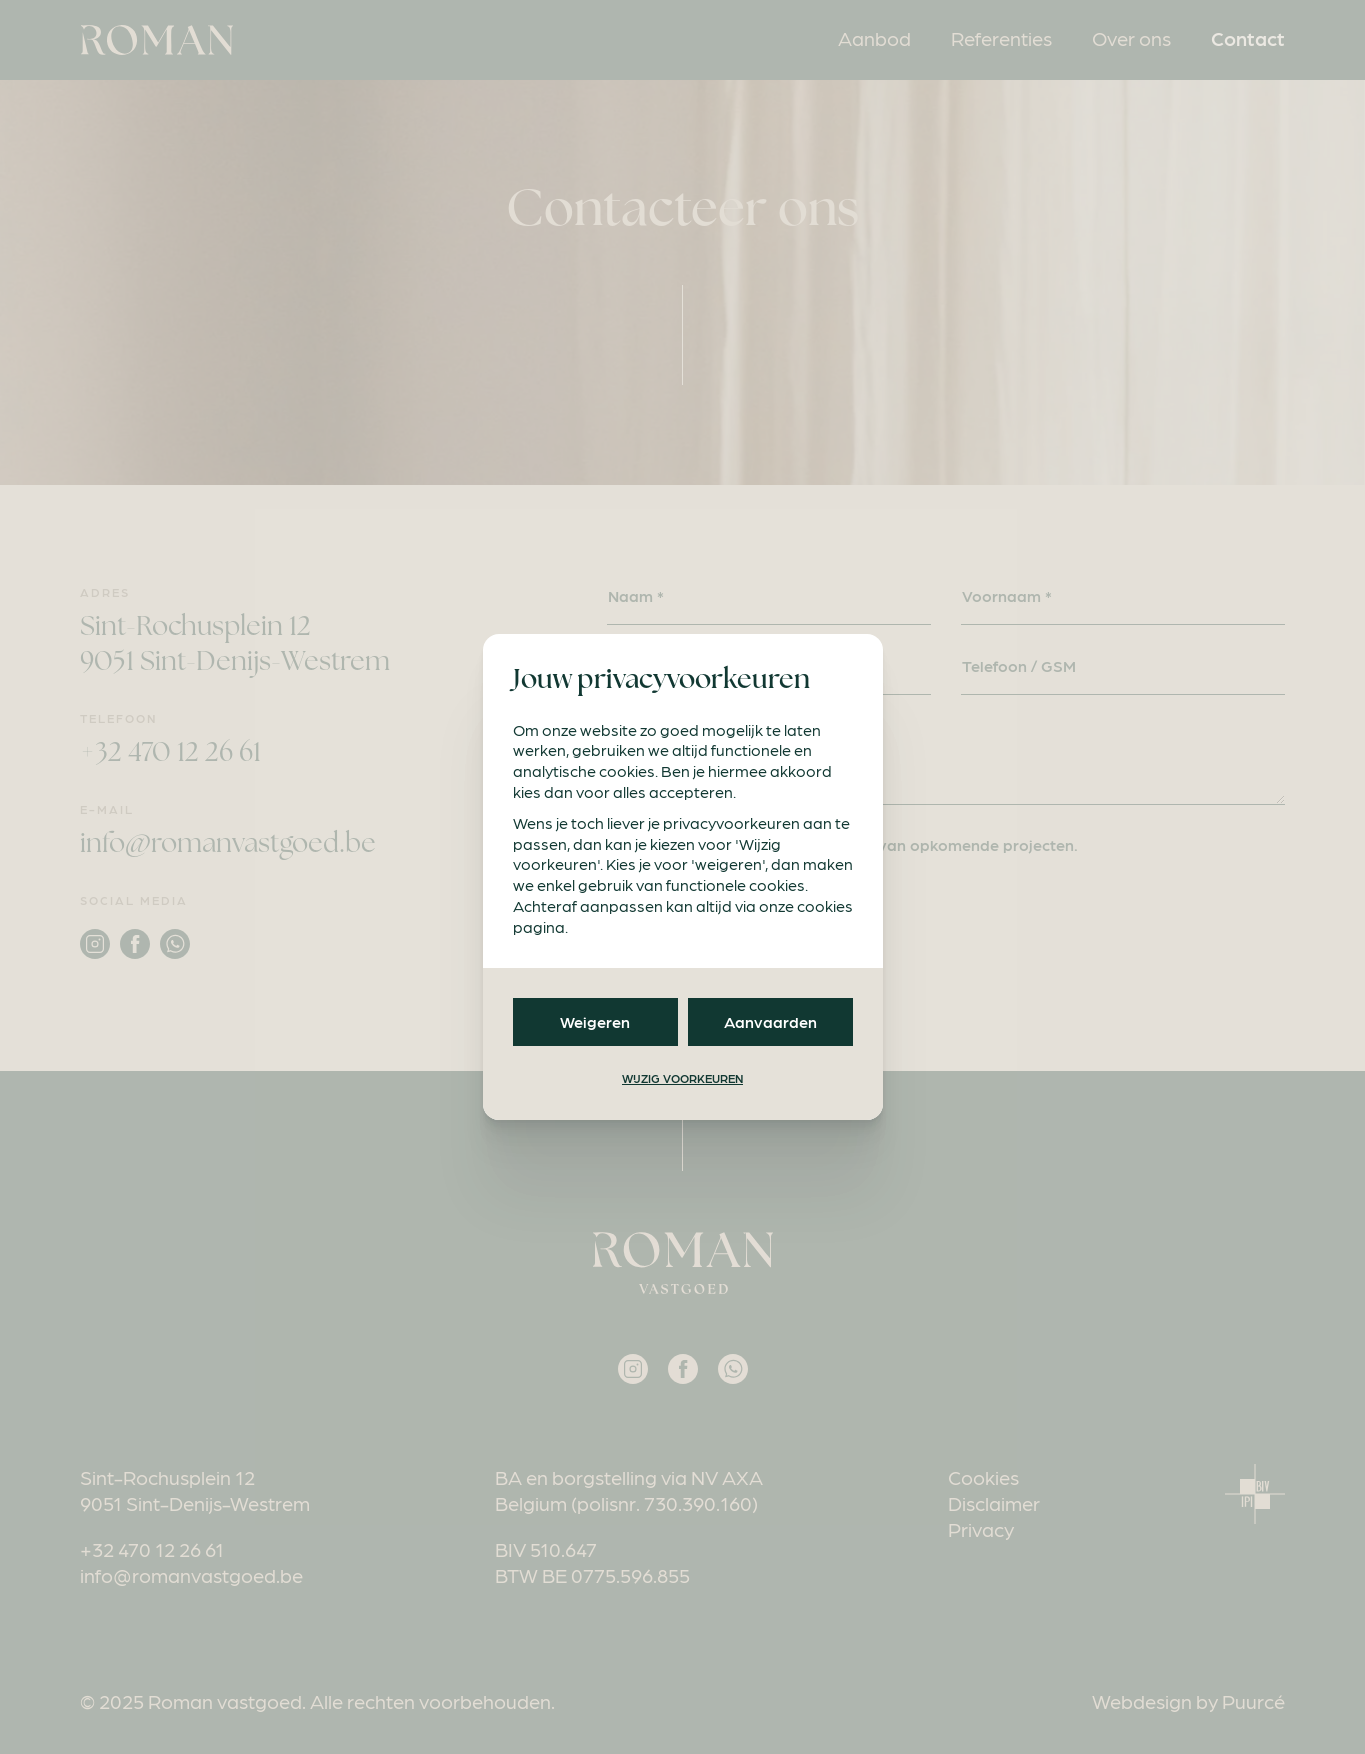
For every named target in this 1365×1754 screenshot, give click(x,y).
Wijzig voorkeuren (682, 1078)
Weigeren (595, 1021)
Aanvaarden (770, 1021)
